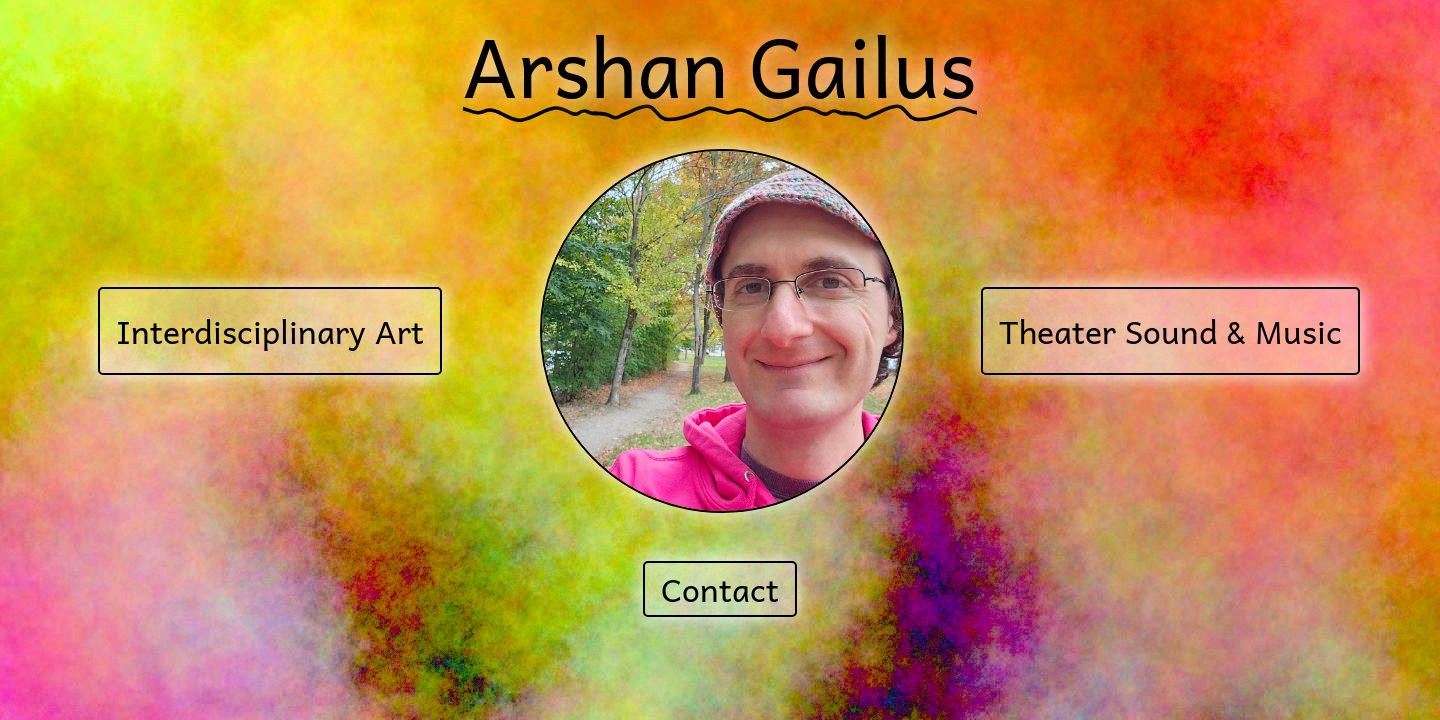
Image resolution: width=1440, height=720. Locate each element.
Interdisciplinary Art (270, 331)
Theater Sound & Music (1170, 331)
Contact (720, 589)
